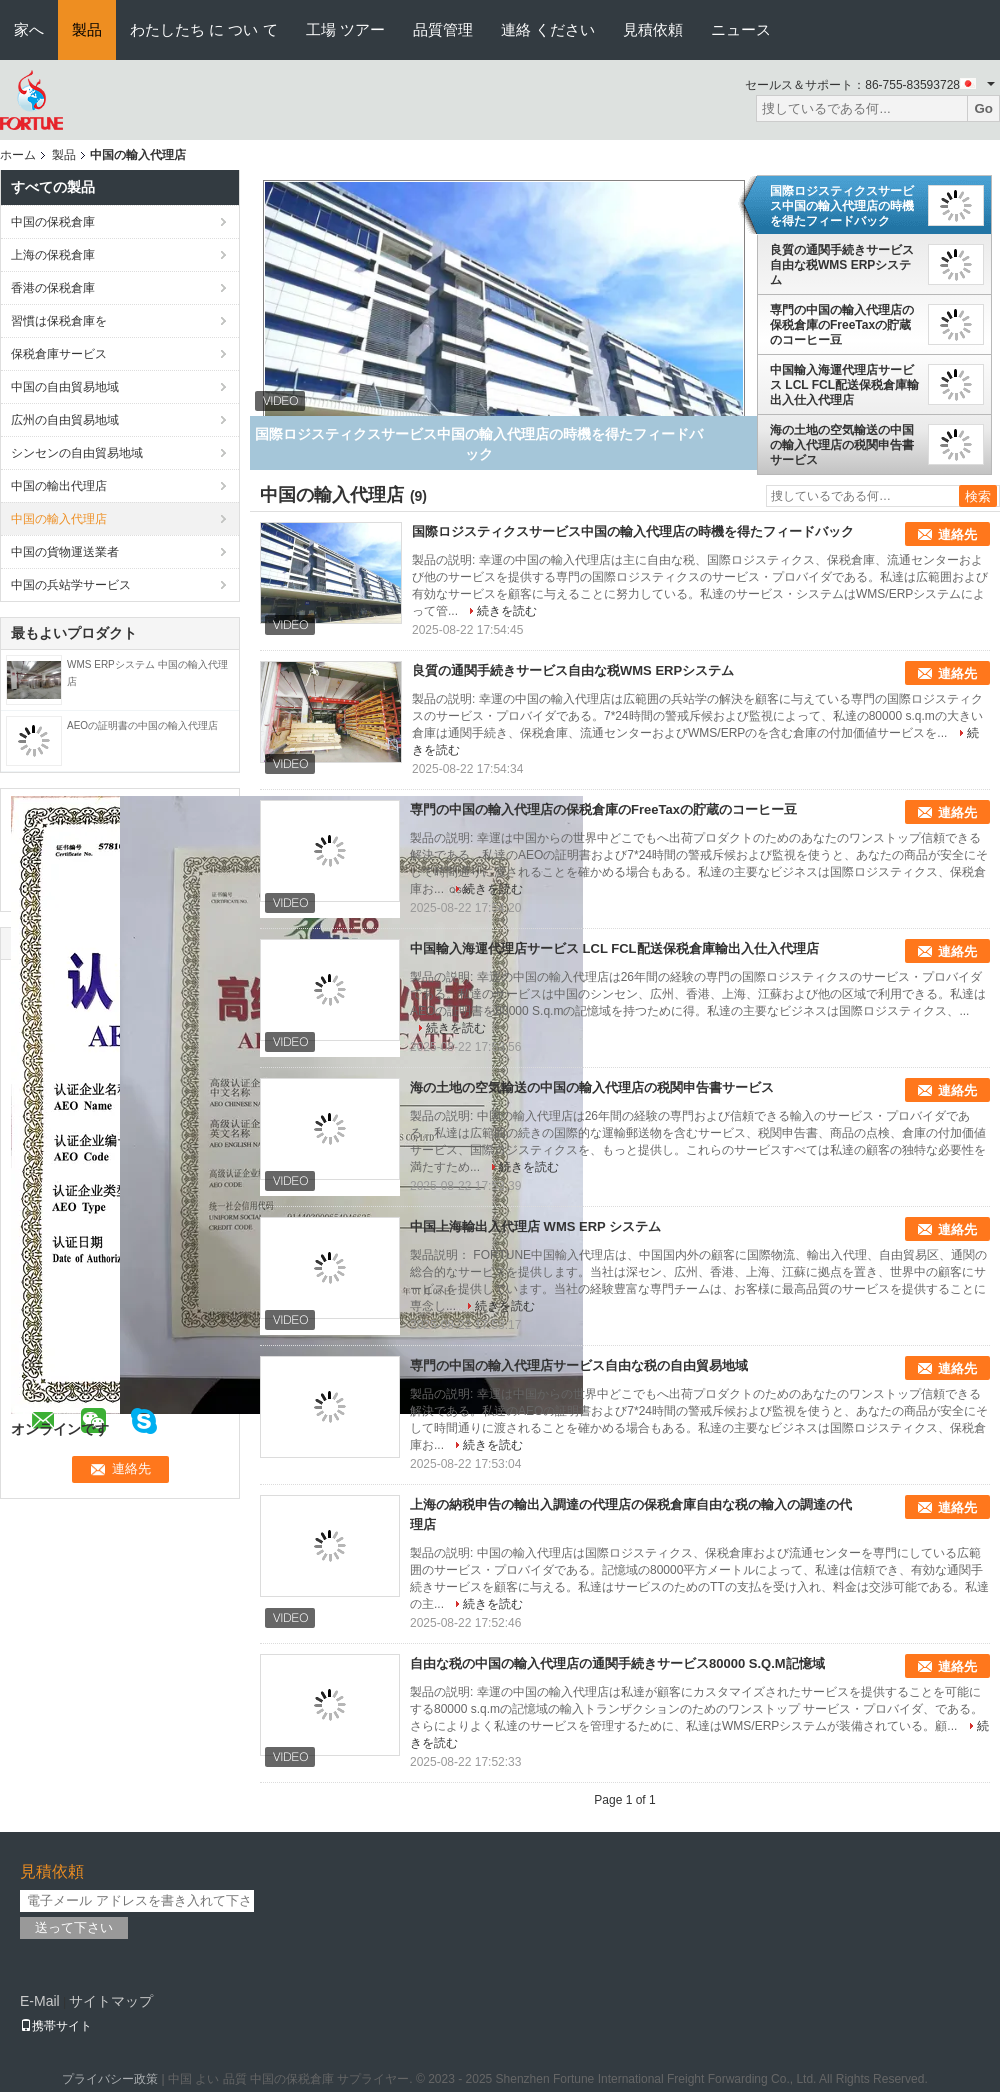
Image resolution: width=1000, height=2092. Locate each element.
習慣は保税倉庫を (59, 321)
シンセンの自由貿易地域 (77, 453)
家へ (29, 29)
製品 (87, 29)
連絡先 (957, 534)
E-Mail (40, 2001)
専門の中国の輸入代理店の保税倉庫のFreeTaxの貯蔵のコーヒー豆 (842, 325)
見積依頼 (653, 29)
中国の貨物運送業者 (65, 552)
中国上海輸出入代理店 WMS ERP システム (535, 1226)
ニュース (741, 29)
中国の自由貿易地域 (65, 387)
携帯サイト (56, 2026)
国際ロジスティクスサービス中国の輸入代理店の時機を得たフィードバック (842, 206)
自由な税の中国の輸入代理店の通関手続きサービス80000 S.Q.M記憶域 (617, 1663)
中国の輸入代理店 (59, 519)
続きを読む (507, 611)
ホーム (18, 155)
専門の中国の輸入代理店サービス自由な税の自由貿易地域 (579, 1365)
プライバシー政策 (110, 2079)
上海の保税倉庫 (53, 255)
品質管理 (443, 29)
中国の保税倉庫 (53, 222)
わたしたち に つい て (204, 29)
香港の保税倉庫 (53, 288)
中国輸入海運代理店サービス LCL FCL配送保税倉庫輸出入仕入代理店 (844, 385)
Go (983, 108)
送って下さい (74, 1927)
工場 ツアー (345, 29)
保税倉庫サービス (59, 354)
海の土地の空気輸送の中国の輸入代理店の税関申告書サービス (842, 445)
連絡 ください (548, 29)
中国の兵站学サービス (71, 585)
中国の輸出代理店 (59, 486)
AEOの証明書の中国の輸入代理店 (142, 725)
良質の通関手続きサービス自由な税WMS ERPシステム (842, 265)
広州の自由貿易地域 (65, 420)
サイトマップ (111, 2001)
